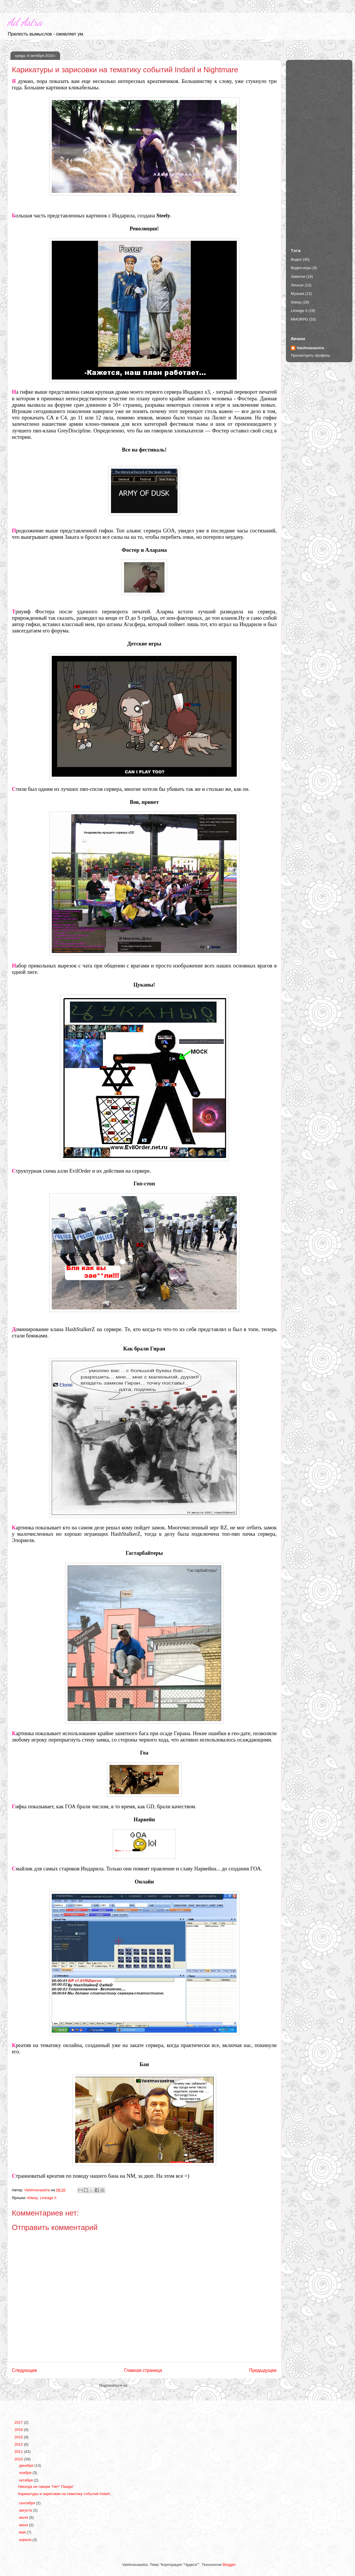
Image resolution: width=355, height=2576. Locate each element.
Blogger (229, 2564)
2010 (19, 2459)
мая (23, 2532)
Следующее (24, 2370)
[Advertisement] (319, 149)
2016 (19, 2429)
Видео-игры (301, 268)
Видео (296, 259)
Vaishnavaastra (310, 348)
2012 (19, 2444)
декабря (26, 2465)
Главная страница (143, 2370)
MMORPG (299, 319)
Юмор (32, 2198)
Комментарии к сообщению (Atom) (159, 2385)
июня (24, 2525)
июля (24, 2517)
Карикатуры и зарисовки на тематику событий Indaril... (65, 2494)
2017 (19, 2422)
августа (26, 2510)
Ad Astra (24, 22)
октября (26, 2480)
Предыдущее (263, 2370)
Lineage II (48, 2198)
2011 (19, 2451)
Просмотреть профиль (310, 355)
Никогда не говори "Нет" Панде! (45, 2486)
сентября (27, 2503)
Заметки (298, 276)
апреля (26, 2540)
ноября (26, 2472)
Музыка (297, 293)
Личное (297, 285)
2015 (19, 2437)
